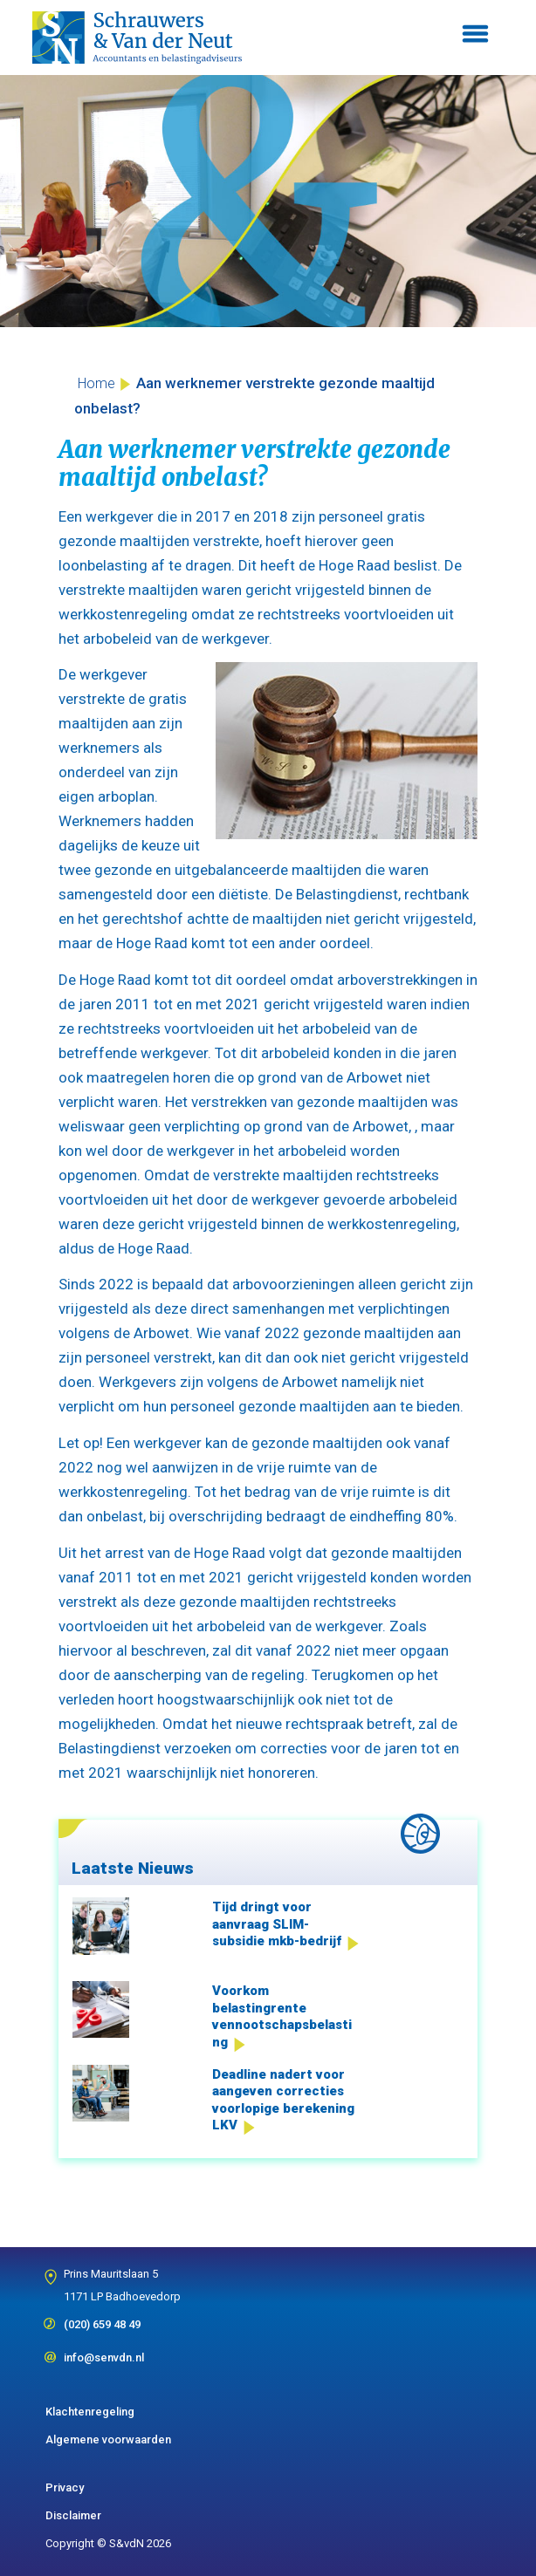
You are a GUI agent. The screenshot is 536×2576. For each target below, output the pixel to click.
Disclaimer (73, 2515)
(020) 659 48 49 (102, 2319)
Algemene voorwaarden (108, 2439)
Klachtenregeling (89, 2411)
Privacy (64, 2487)
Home (96, 383)
